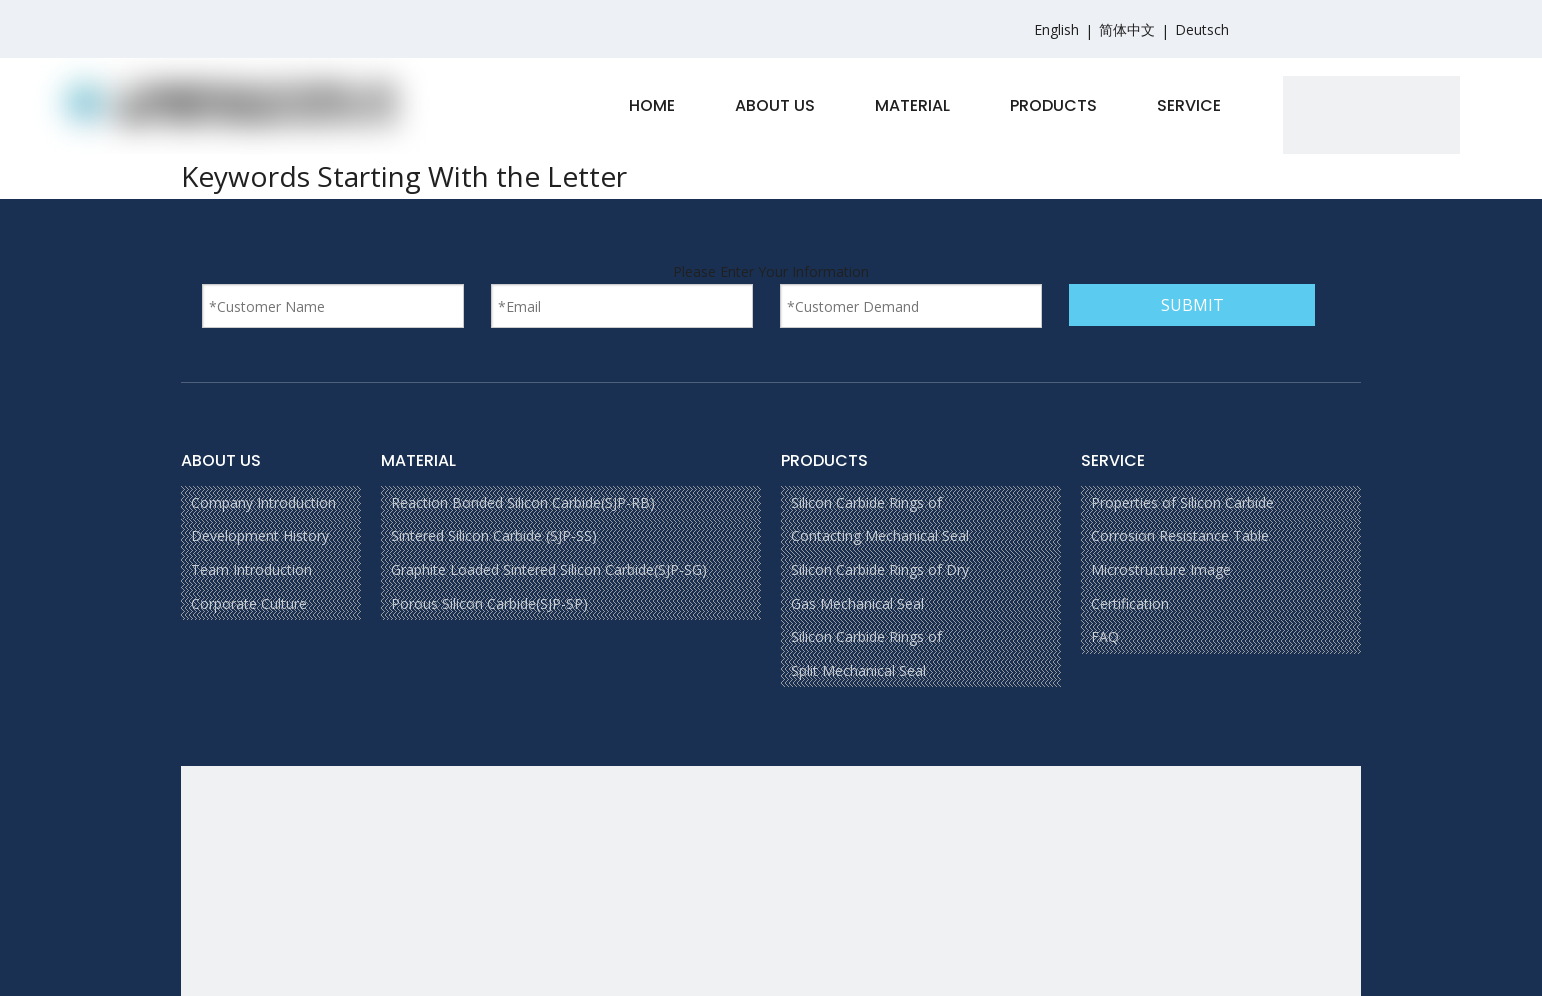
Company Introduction (263, 502)
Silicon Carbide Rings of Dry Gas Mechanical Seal (880, 586)
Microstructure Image (1161, 569)
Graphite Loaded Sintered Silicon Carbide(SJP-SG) (549, 569)
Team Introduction (251, 569)
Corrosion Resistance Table (1180, 535)
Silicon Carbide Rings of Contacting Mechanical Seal (880, 519)
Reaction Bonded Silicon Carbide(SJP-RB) (523, 502)
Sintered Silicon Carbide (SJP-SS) (494, 535)
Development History (260, 535)
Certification (1130, 603)
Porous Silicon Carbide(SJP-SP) (489, 603)
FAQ (1105, 636)
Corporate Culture (249, 603)
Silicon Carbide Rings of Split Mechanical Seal (866, 653)
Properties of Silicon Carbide (1182, 502)
